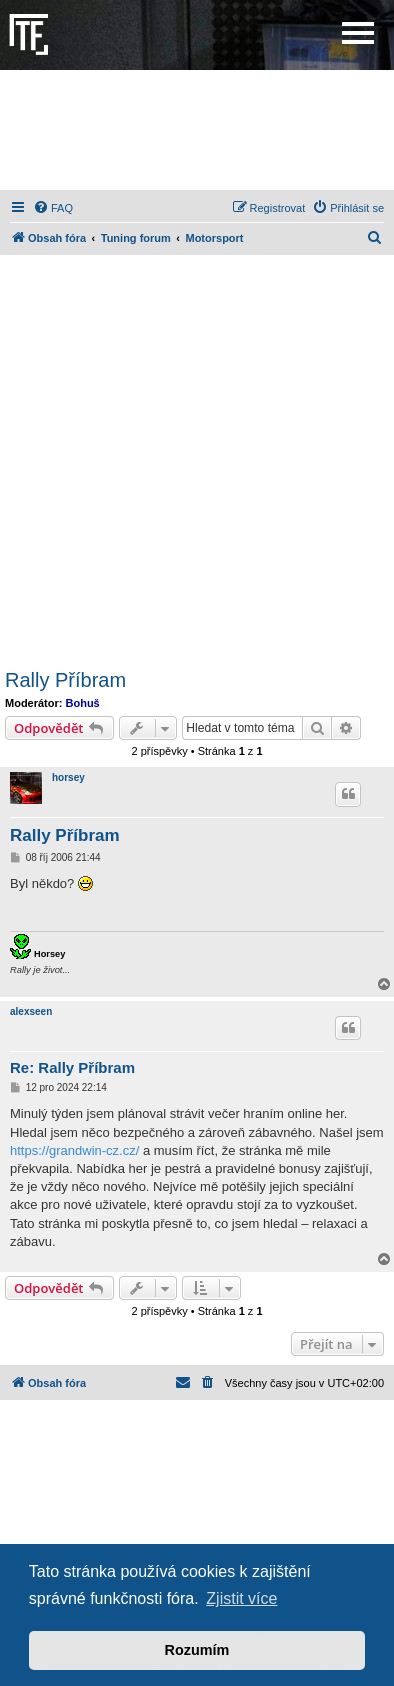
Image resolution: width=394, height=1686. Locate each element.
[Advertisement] (197, 130)
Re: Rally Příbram (72, 1067)
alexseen (31, 1011)
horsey (68, 777)
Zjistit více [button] (241, 1598)
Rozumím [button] (197, 1650)
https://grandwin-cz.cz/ (74, 1150)
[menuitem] (53, 208)
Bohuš (83, 703)
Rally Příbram (65, 680)
